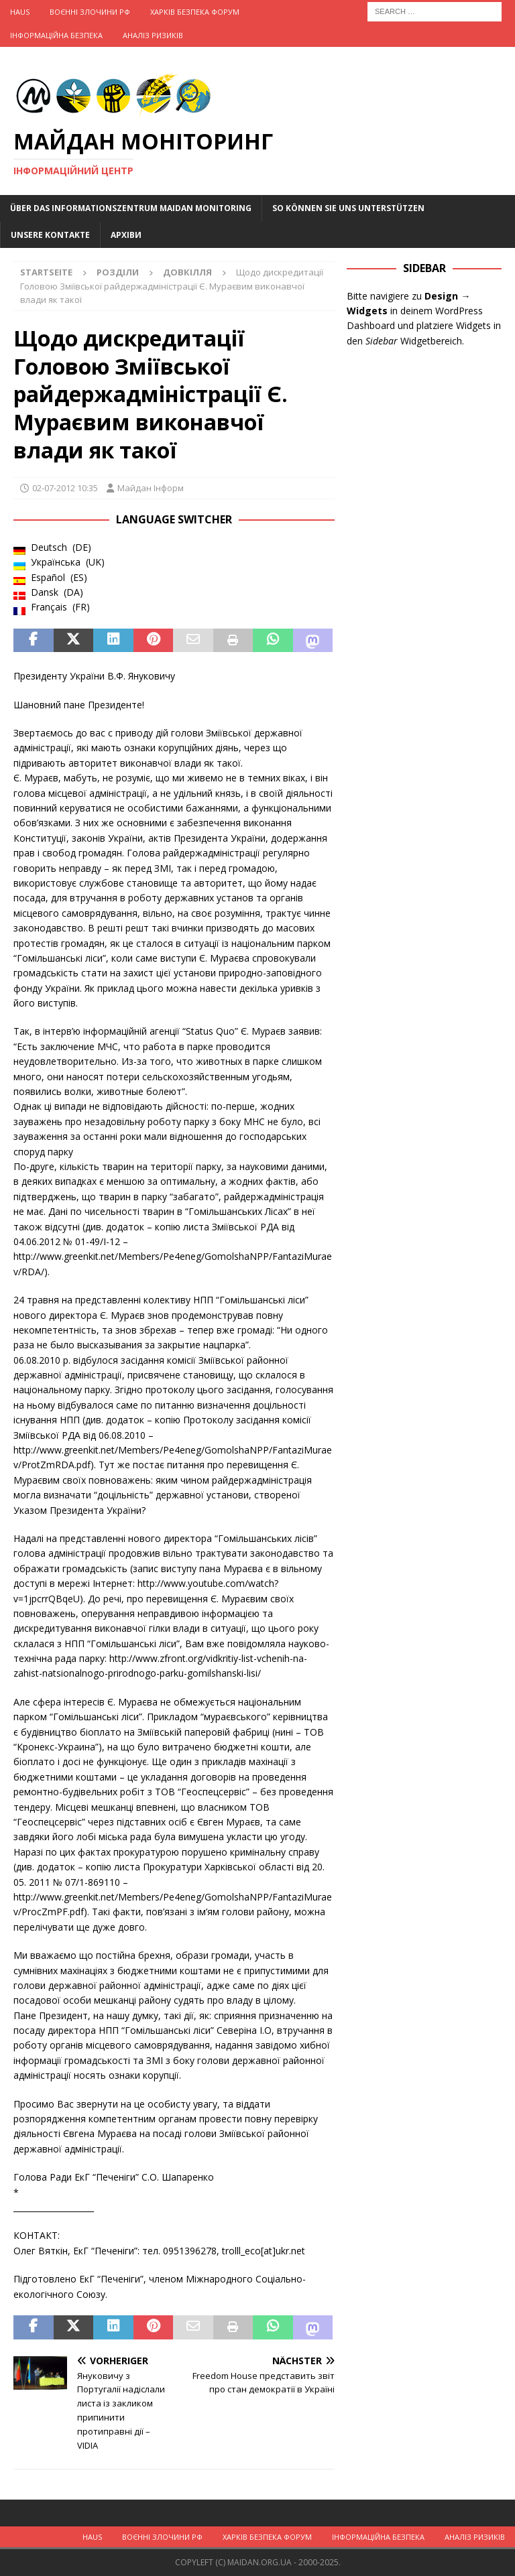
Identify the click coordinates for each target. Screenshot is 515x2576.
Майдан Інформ (150, 488)
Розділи (118, 272)
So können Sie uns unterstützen (348, 208)
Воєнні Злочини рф (90, 12)
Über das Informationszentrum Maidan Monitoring (130, 208)
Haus (20, 12)
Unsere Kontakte (50, 235)
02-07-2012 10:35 (65, 488)
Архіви (126, 235)
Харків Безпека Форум (194, 12)
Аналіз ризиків (153, 35)
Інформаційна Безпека (56, 35)
